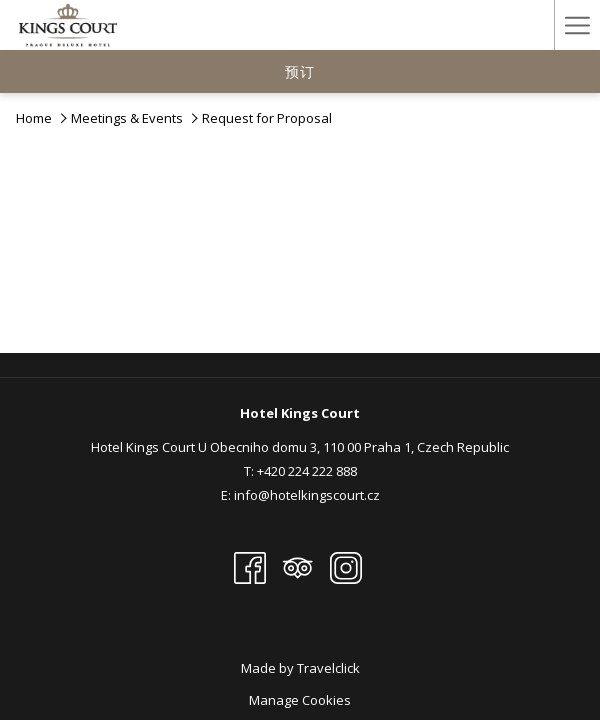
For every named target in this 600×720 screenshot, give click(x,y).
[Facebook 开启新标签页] (250, 566)
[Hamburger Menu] (577, 25)
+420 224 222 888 (307, 471)
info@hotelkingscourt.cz (307, 495)
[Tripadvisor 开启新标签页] (298, 566)
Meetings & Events (127, 118)
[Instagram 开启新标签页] (346, 566)
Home (34, 118)
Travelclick (328, 668)
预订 (300, 71)
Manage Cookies (300, 700)
